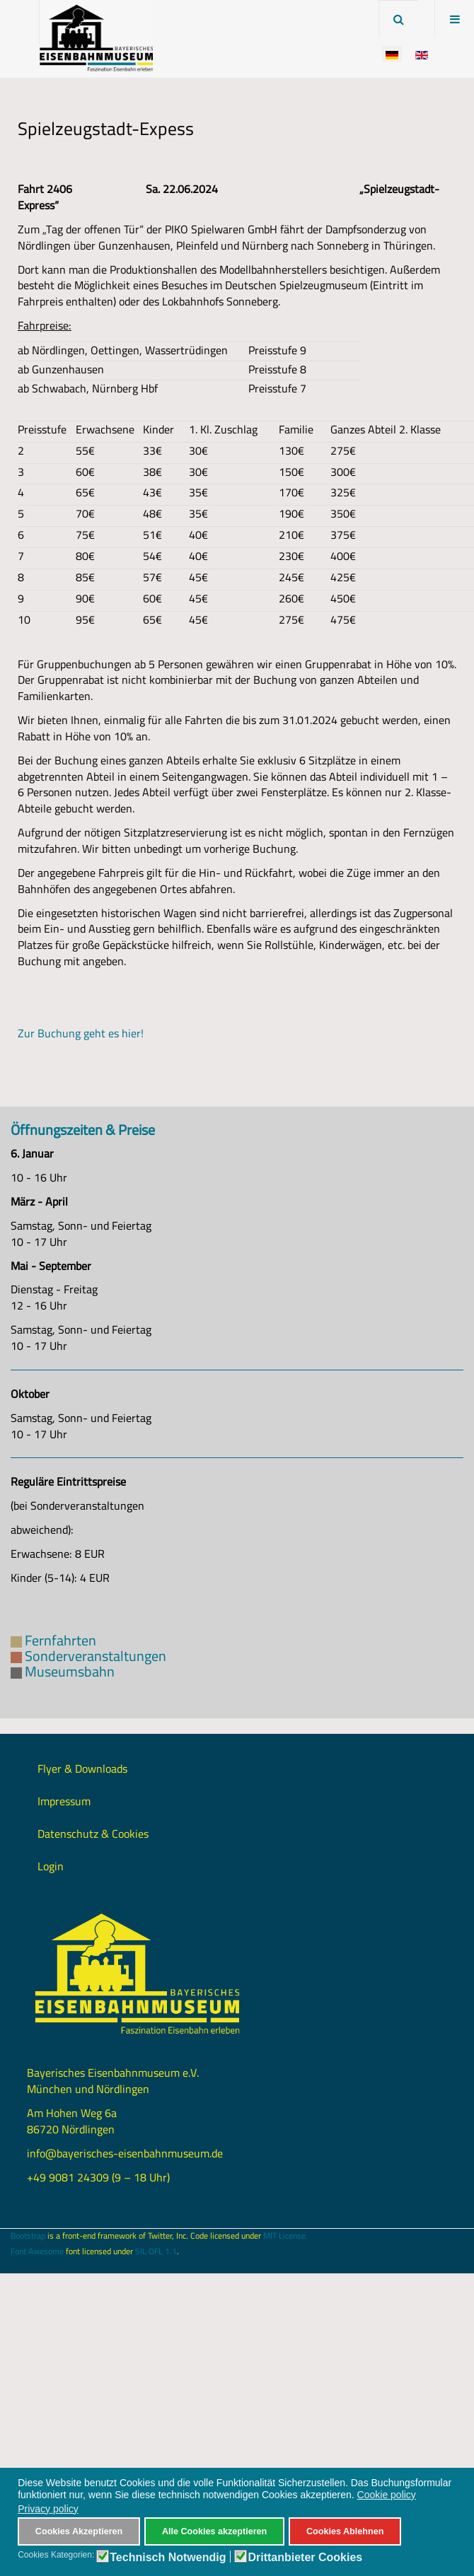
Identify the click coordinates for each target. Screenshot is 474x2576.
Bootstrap (28, 2235)
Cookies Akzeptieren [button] (78, 2531)
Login (50, 1866)
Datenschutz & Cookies (93, 1833)
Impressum (64, 1801)
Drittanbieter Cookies (305, 2558)
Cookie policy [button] (386, 2494)
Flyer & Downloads (82, 1768)
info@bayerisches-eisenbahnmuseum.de (125, 2153)
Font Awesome (37, 2251)
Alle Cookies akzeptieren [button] (214, 2531)
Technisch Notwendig (168, 2558)
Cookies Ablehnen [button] (344, 2531)
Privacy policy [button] (48, 2508)
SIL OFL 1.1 (156, 2251)
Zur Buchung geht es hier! (81, 1033)
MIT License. (285, 2235)
